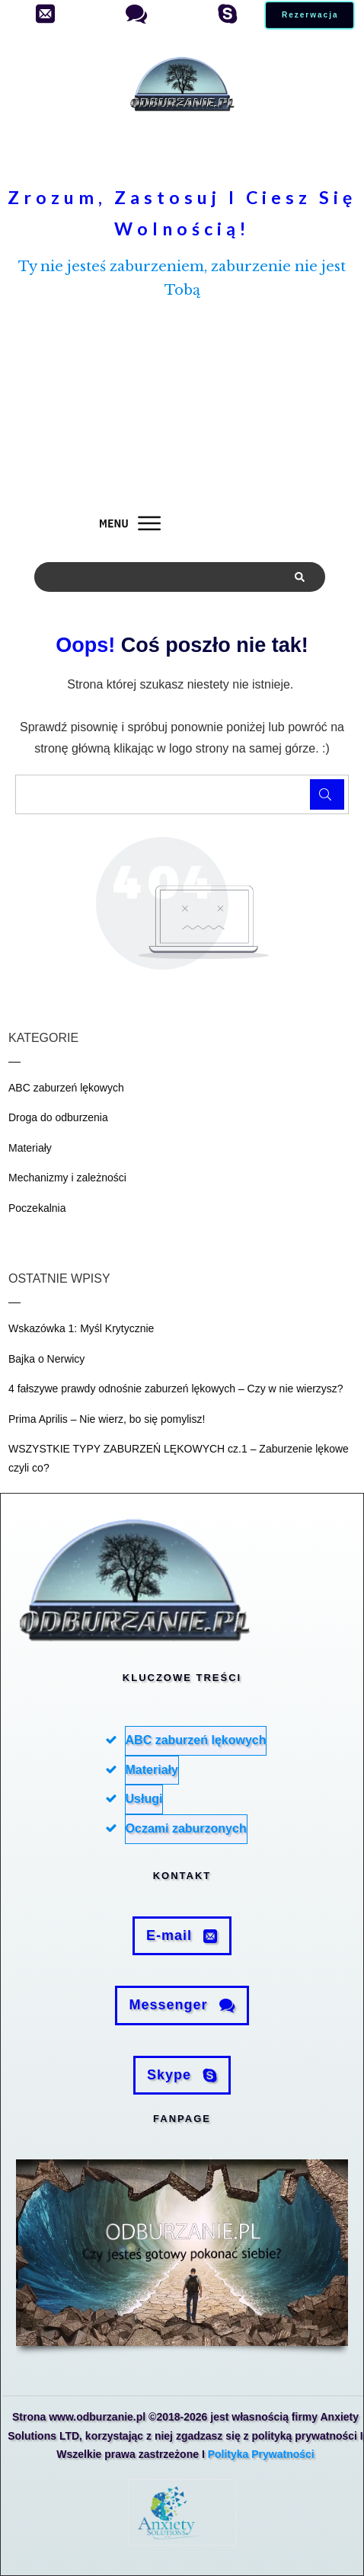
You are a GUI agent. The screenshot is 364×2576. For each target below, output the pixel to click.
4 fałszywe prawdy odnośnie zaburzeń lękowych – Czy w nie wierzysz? (175, 1388)
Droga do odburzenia (58, 1117)
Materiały (30, 1148)
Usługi (144, 1798)
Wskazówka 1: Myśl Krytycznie (81, 1328)
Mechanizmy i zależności (67, 1177)
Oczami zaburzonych (186, 1828)
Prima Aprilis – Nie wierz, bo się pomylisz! (106, 1419)
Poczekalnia (37, 1208)
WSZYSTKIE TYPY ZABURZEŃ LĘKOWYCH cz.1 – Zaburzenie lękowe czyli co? (178, 1458)
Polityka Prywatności (261, 2454)
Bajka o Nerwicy (46, 1359)
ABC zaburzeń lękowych (66, 1088)
